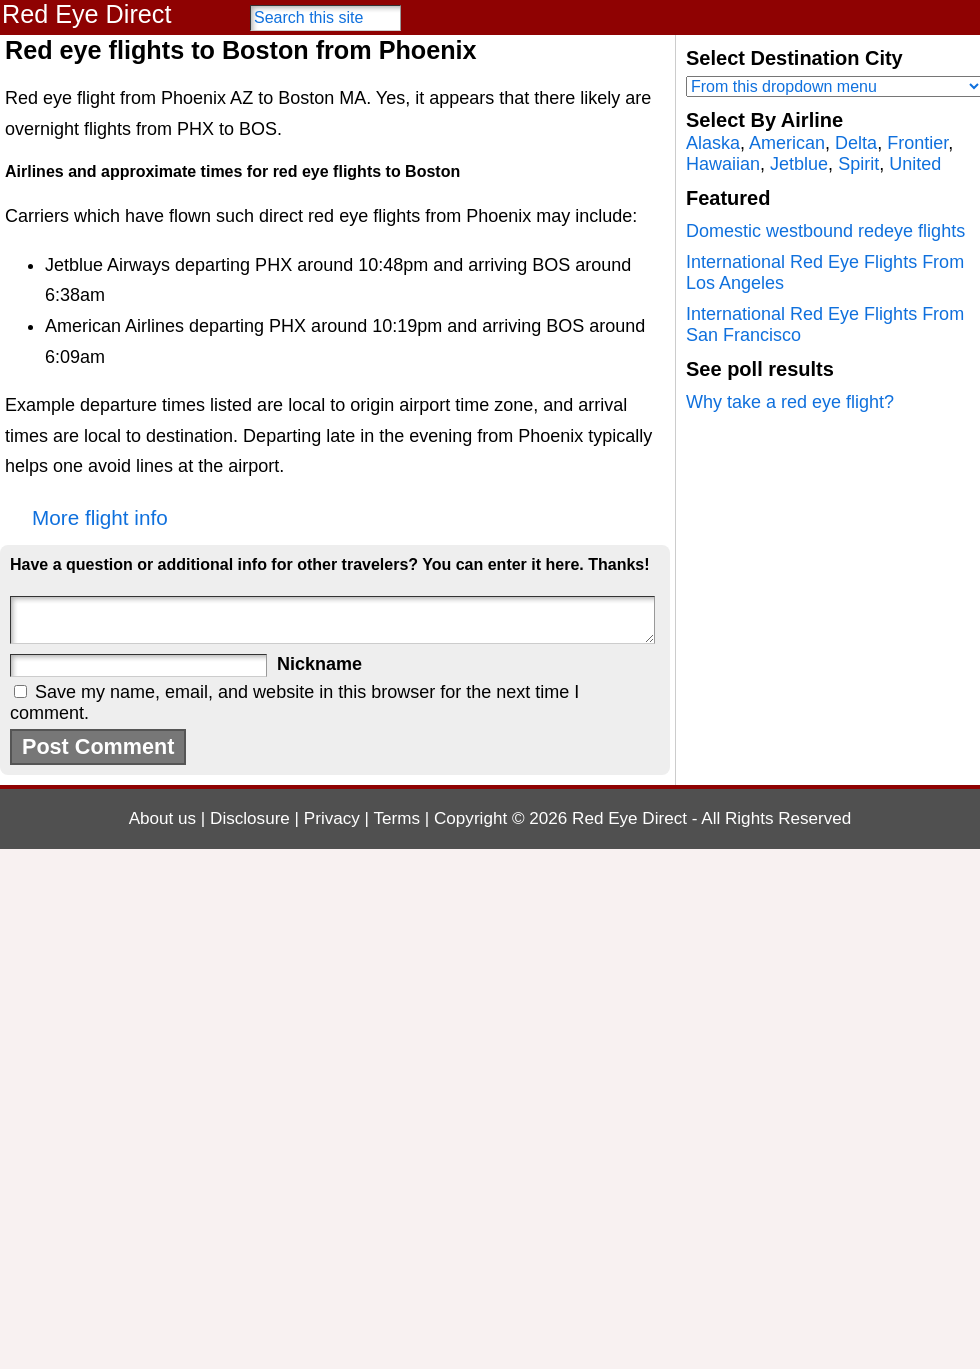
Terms (397, 818)
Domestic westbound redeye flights (825, 231)
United (915, 164)
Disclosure (250, 818)
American (787, 143)
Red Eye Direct (86, 14)
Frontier (917, 143)
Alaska (713, 143)
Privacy (332, 818)
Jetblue (799, 164)
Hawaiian (723, 164)
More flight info (100, 517)
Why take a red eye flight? (790, 402)
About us (162, 818)
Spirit (858, 164)
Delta (856, 143)
